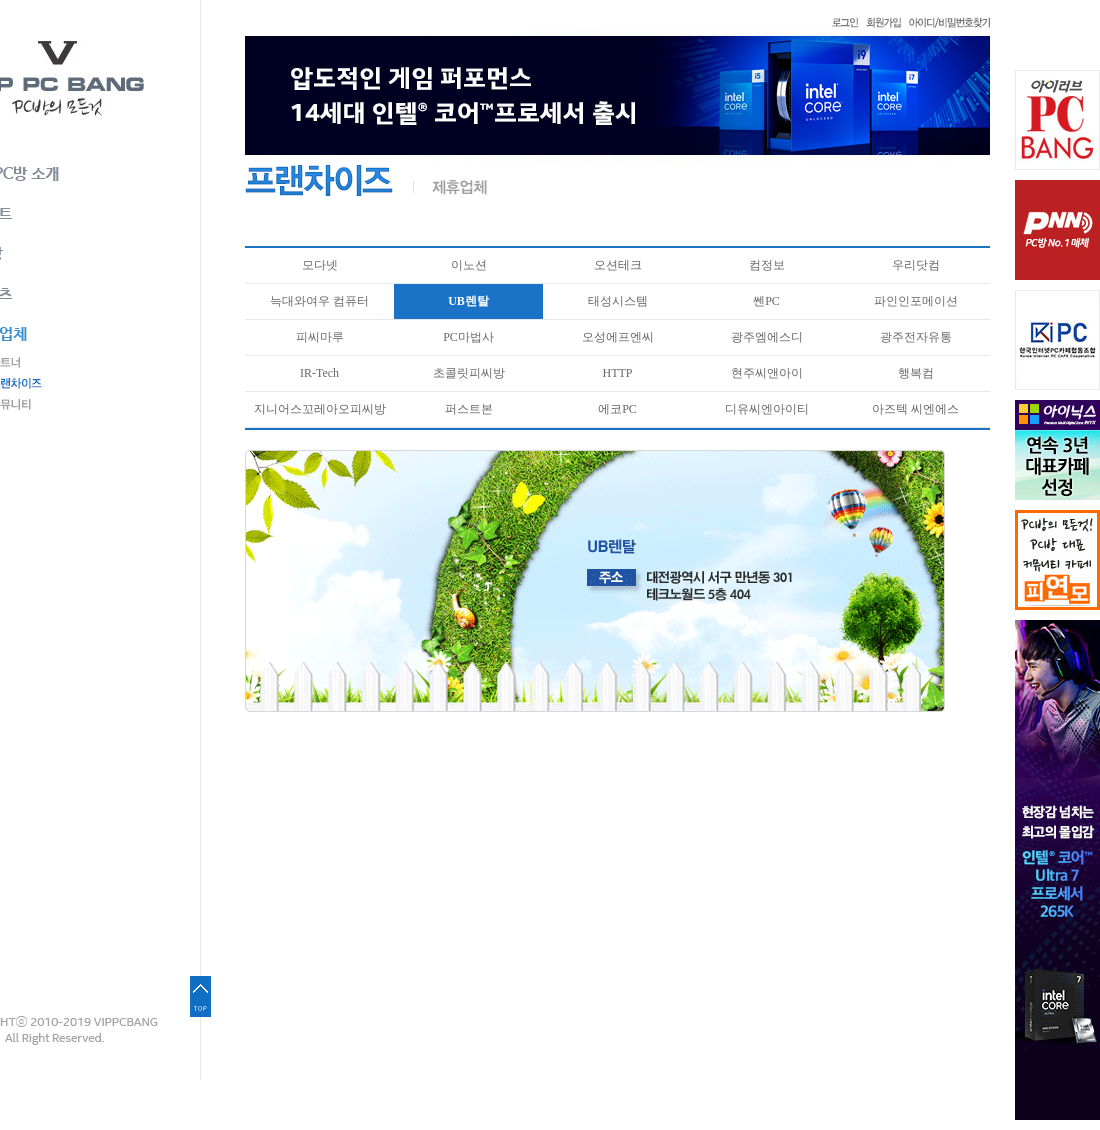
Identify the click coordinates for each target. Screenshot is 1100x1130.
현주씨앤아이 (767, 373)
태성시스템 (618, 301)
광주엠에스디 (767, 337)
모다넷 (320, 265)
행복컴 (916, 373)
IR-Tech (319, 373)
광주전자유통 (916, 337)
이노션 (469, 265)
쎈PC (766, 301)
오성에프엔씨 (618, 337)
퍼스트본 (469, 409)
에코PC (617, 409)
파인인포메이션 (916, 301)
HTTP (618, 373)
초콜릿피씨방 (469, 373)
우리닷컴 (916, 265)
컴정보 (767, 265)
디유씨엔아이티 (767, 409)
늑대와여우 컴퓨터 (319, 301)
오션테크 (618, 265)
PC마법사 (468, 337)
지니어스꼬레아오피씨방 (320, 409)
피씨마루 (320, 337)
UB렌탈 (468, 301)
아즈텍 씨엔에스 (915, 409)
